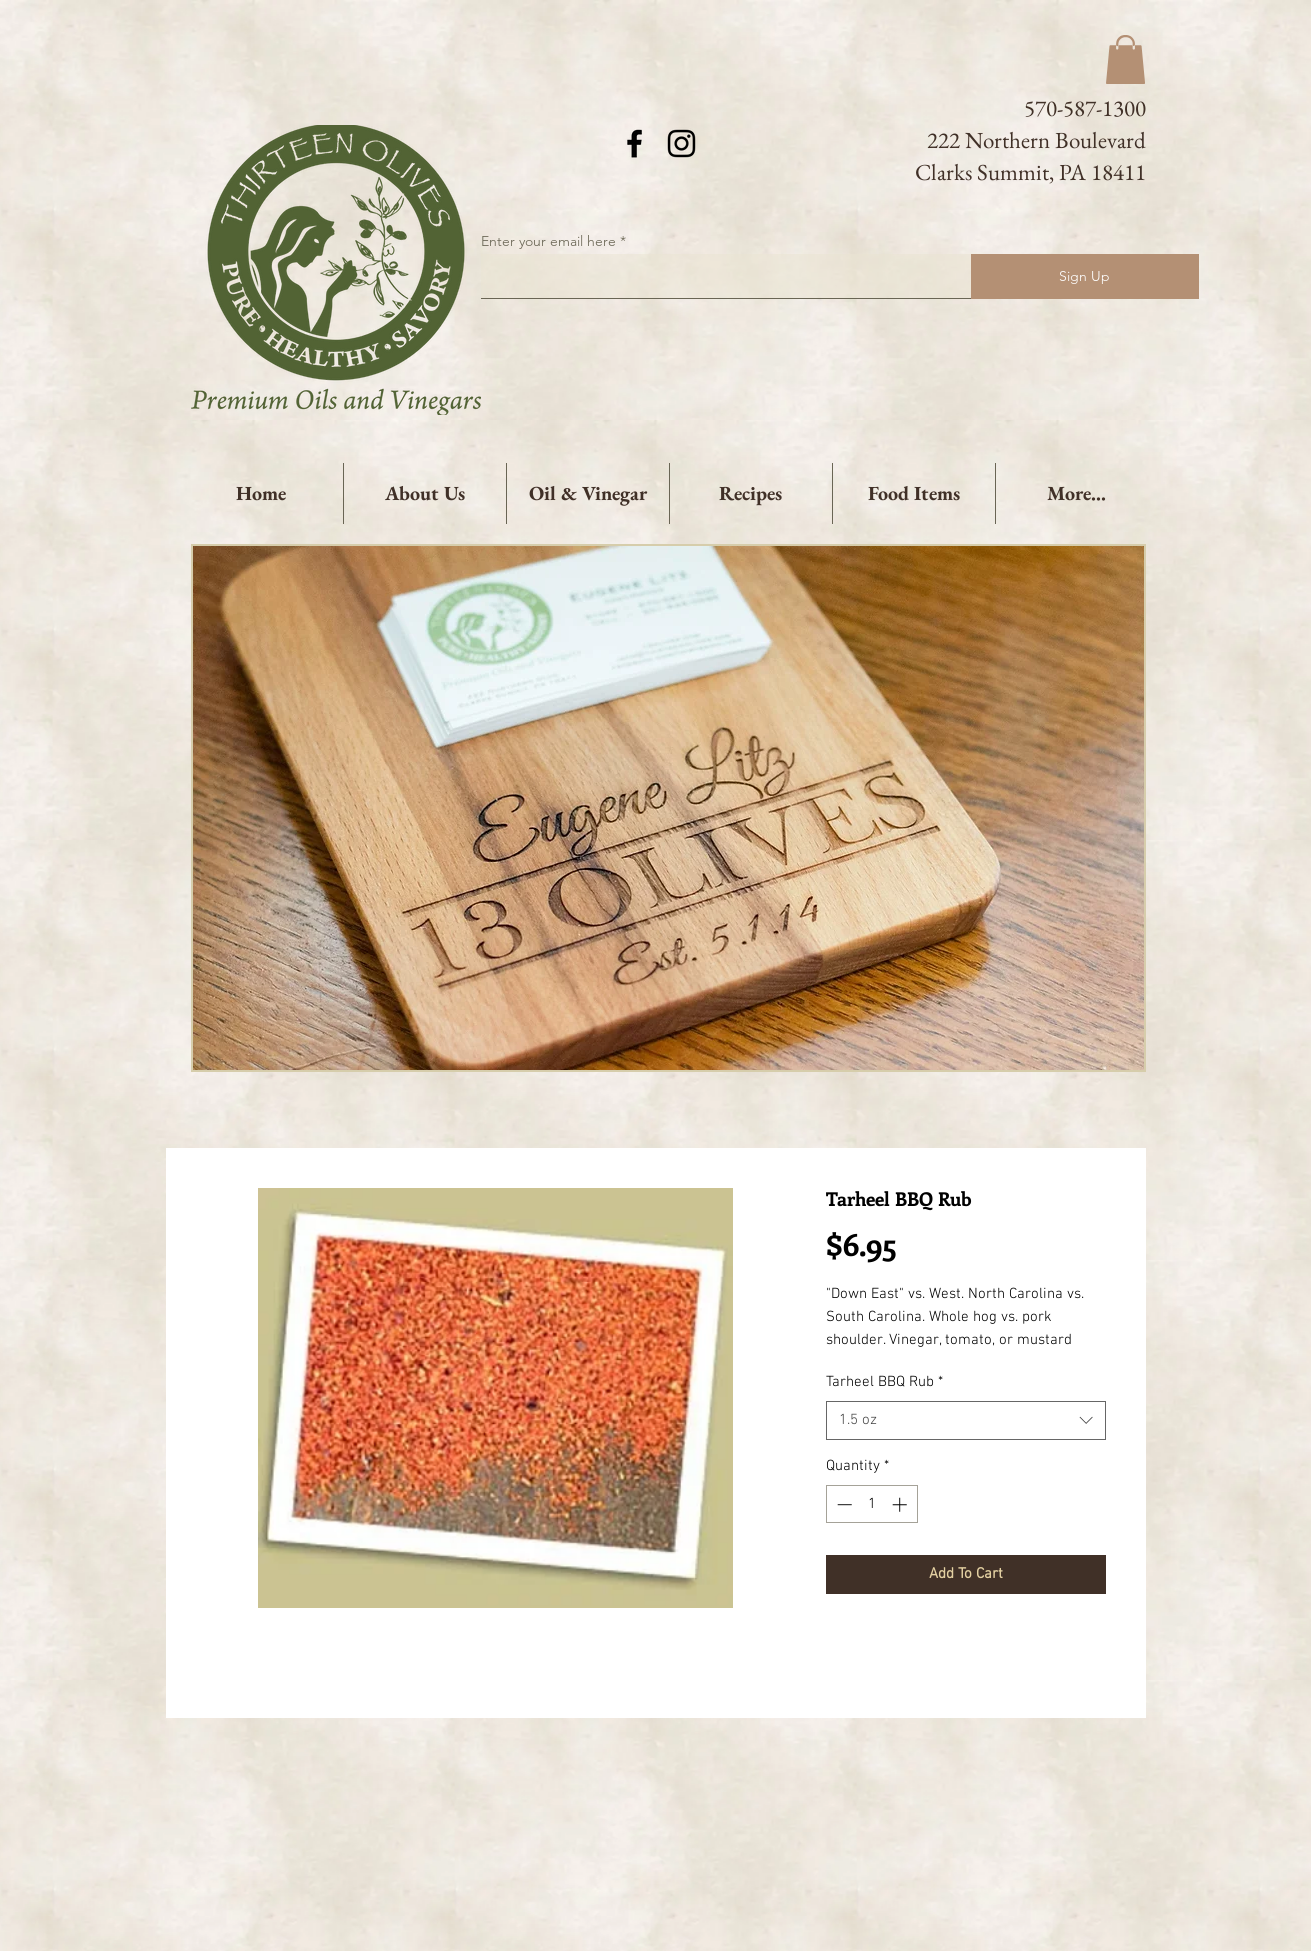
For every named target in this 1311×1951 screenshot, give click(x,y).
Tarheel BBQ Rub (884, 1382)
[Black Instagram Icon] (681, 143)
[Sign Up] (1085, 276)
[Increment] (901, 1504)
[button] (1125, 59)
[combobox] (966, 1420)
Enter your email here (548, 241)
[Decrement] (842, 1504)
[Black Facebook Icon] (634, 143)
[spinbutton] (871, 1504)
